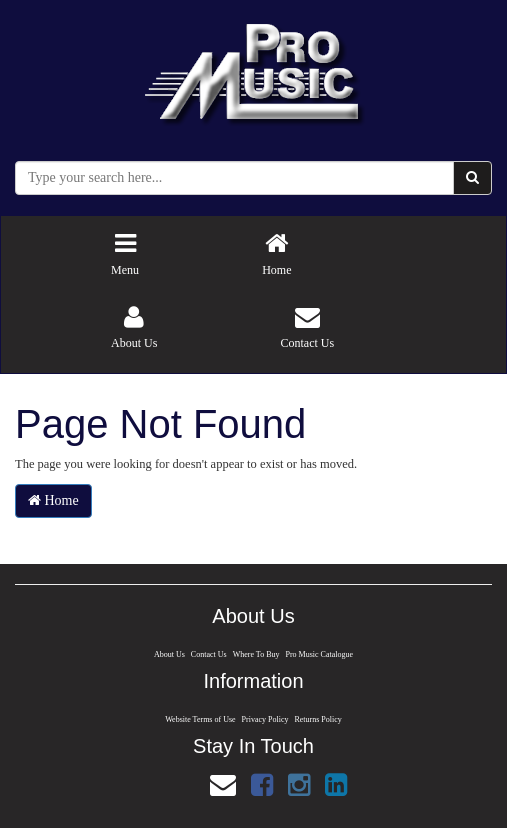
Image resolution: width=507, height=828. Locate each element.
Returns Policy (320, 719)
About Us (166, 654)
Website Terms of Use (198, 719)
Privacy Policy (265, 719)
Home (53, 500)
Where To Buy (256, 654)
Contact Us (207, 654)
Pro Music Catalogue (322, 654)
